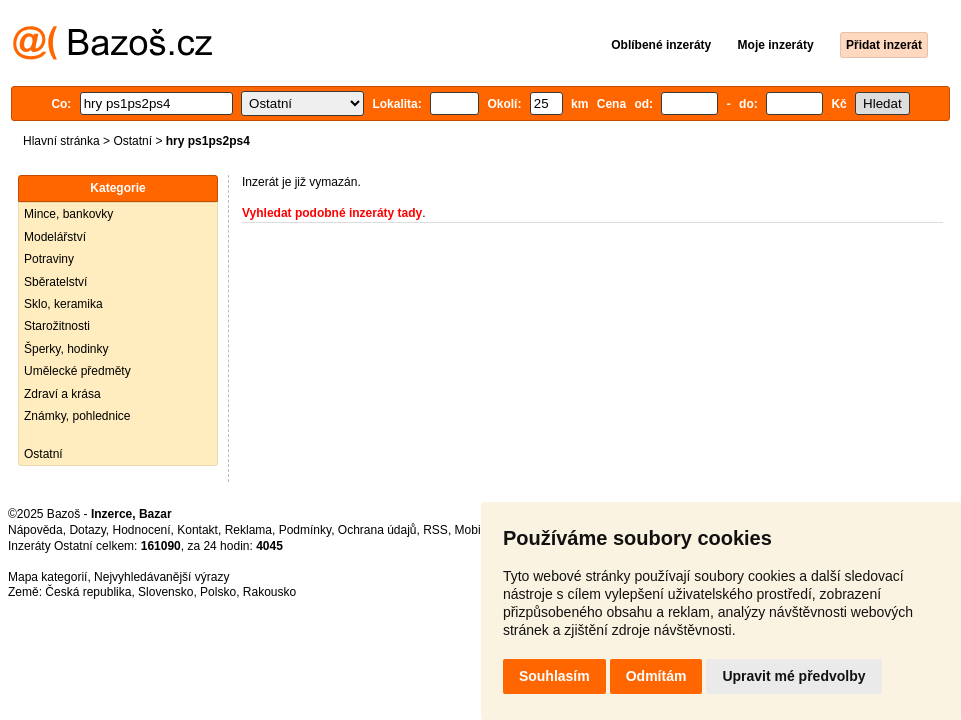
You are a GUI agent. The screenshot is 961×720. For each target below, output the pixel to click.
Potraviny (49, 259)
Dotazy (87, 530)
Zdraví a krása (62, 394)
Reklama (248, 530)
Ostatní (132, 141)
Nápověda (35, 530)
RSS (435, 530)
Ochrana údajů (377, 530)
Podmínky (305, 530)
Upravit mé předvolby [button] (793, 676)
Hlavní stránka (61, 141)
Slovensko (165, 592)
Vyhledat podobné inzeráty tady (332, 213)
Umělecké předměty (77, 371)
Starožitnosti (57, 326)
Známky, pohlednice (77, 416)
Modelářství (55, 237)
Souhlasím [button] (554, 676)
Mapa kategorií (47, 577)
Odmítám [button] (656, 676)
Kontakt (197, 530)
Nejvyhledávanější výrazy (161, 577)
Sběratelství (55, 282)
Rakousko (269, 592)
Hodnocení (142, 530)
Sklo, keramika (63, 304)
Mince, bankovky (68, 214)
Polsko (218, 592)
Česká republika (88, 592)
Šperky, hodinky (66, 349)
